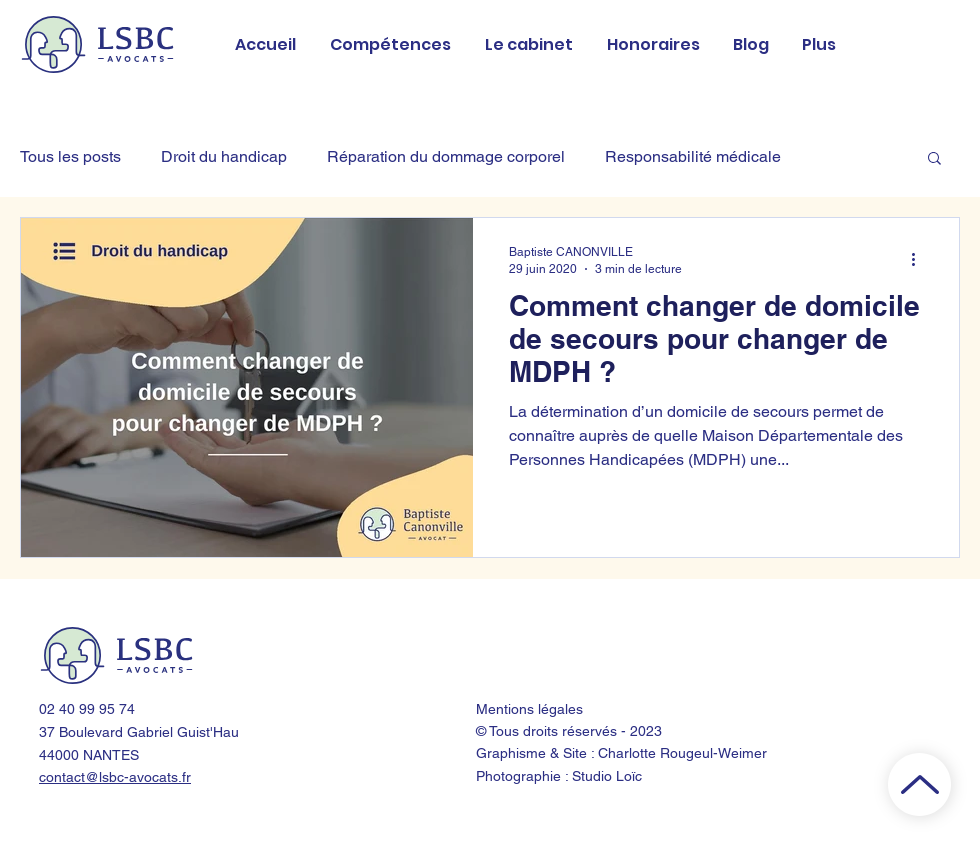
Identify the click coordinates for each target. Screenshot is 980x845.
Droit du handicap (224, 156)
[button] (934, 159)
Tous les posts (70, 156)
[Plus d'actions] (920, 259)
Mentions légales (529, 709)
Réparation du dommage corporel (446, 156)
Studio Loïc (607, 776)
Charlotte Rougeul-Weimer (682, 753)
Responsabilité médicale (693, 156)
